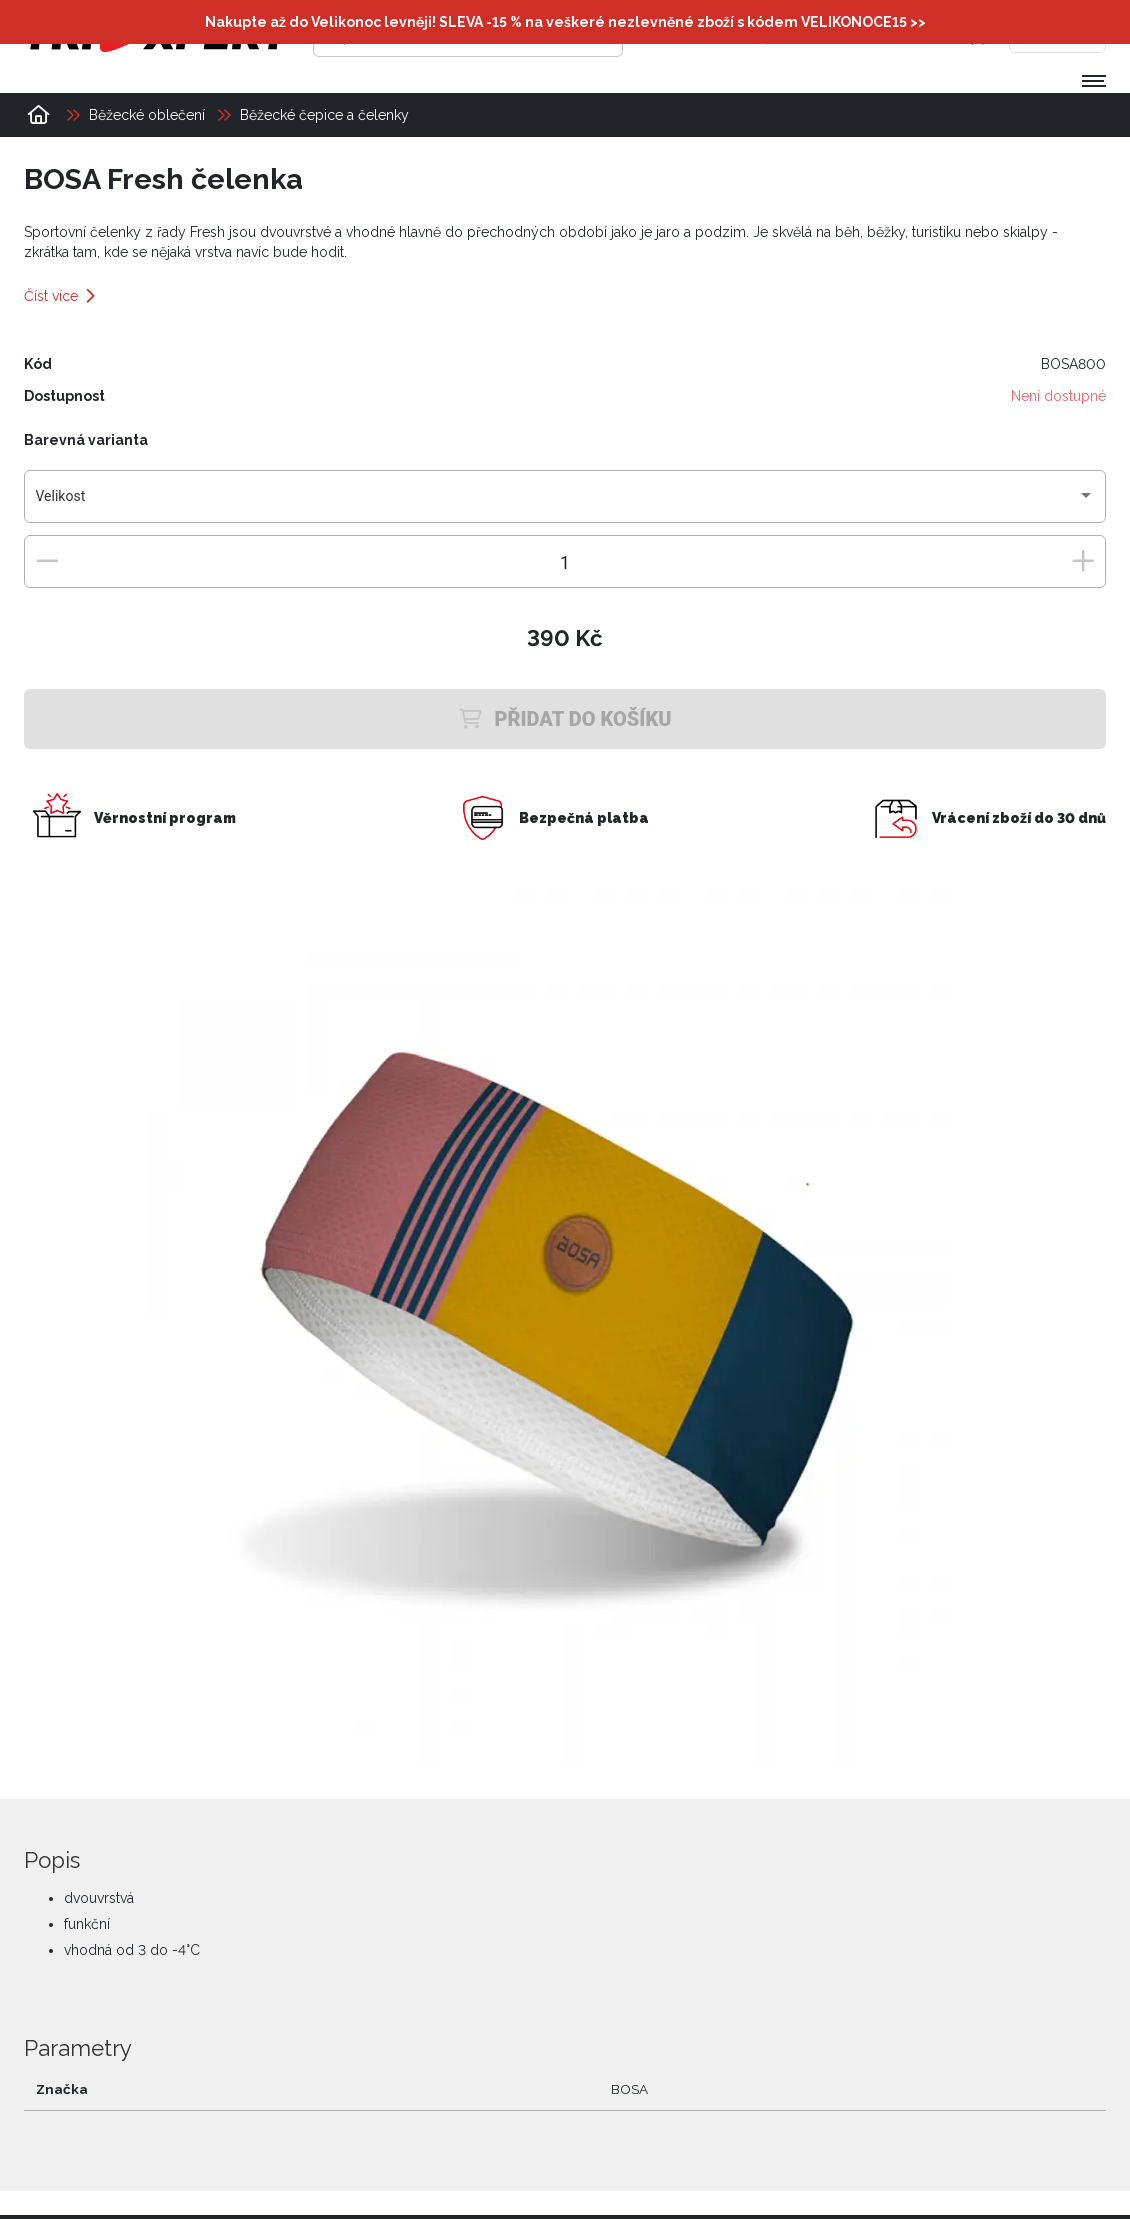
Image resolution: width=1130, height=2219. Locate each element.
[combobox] (565, 504)
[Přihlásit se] (799, 35)
